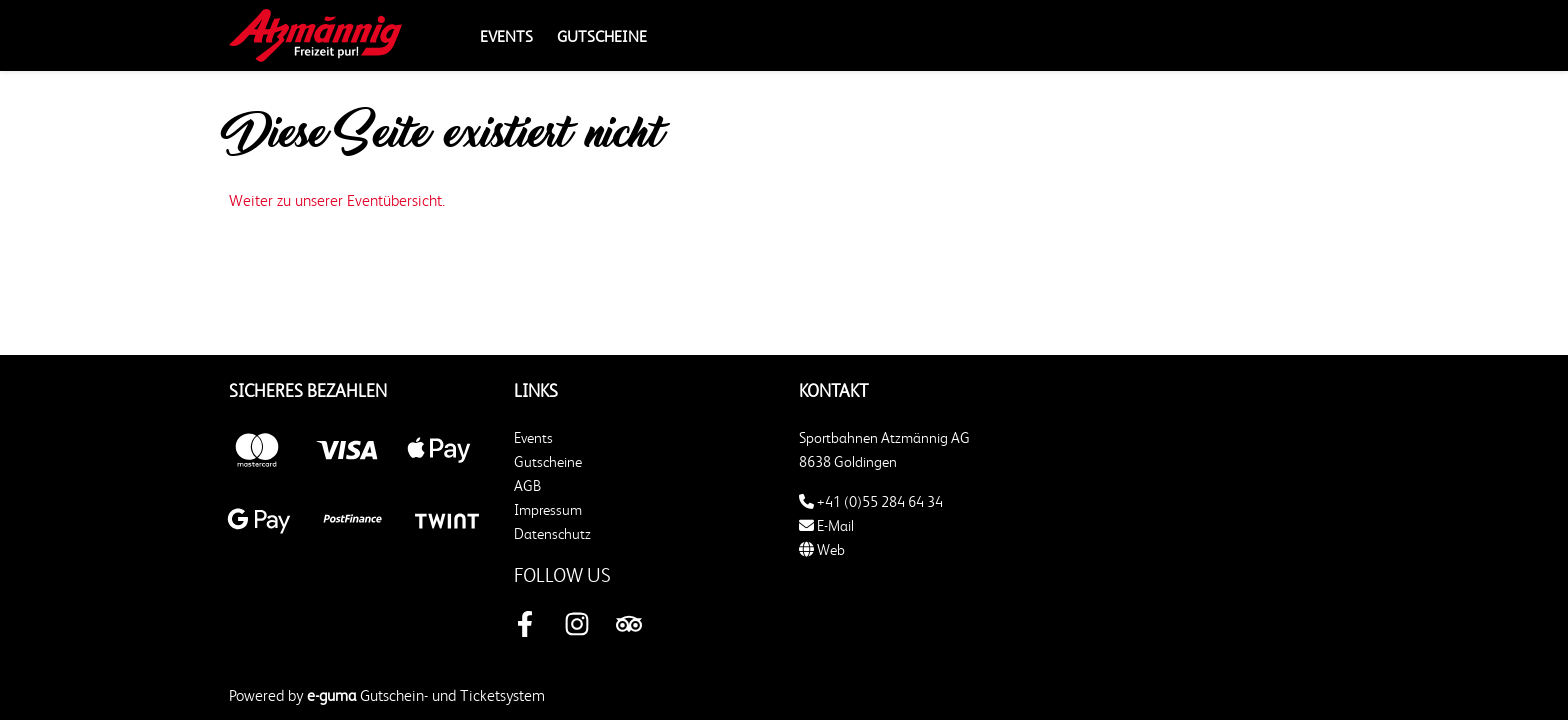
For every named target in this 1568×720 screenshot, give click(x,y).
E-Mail (826, 525)
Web (822, 549)
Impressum (548, 509)
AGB (527, 485)
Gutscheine (602, 36)
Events (506, 36)
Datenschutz (552, 533)
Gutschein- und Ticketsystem (426, 695)
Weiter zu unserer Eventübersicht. (337, 200)
